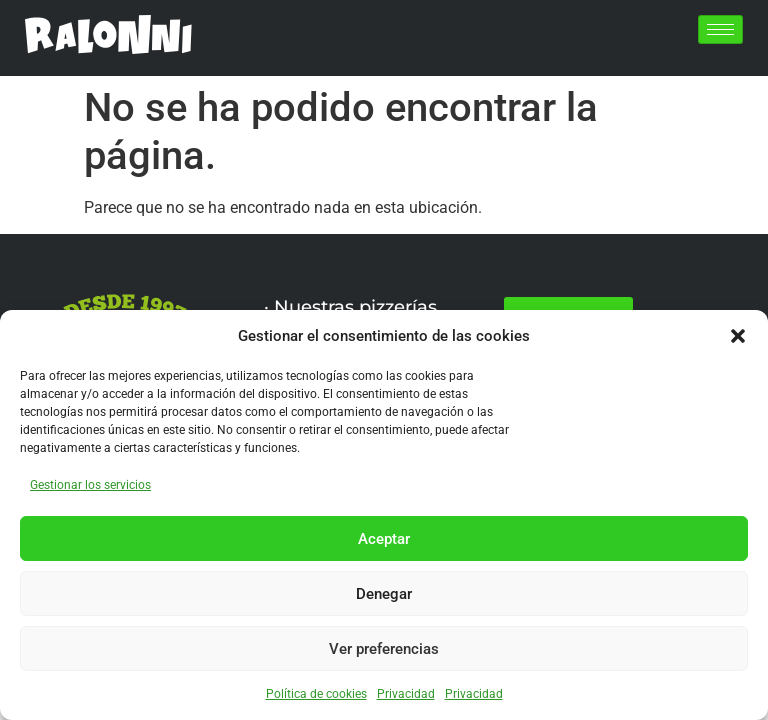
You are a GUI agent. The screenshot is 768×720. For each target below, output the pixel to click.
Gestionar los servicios (90, 485)
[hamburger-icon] (720, 29)
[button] (738, 336)
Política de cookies (316, 694)
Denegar (384, 594)
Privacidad (406, 694)
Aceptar (384, 539)
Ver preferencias (384, 649)
